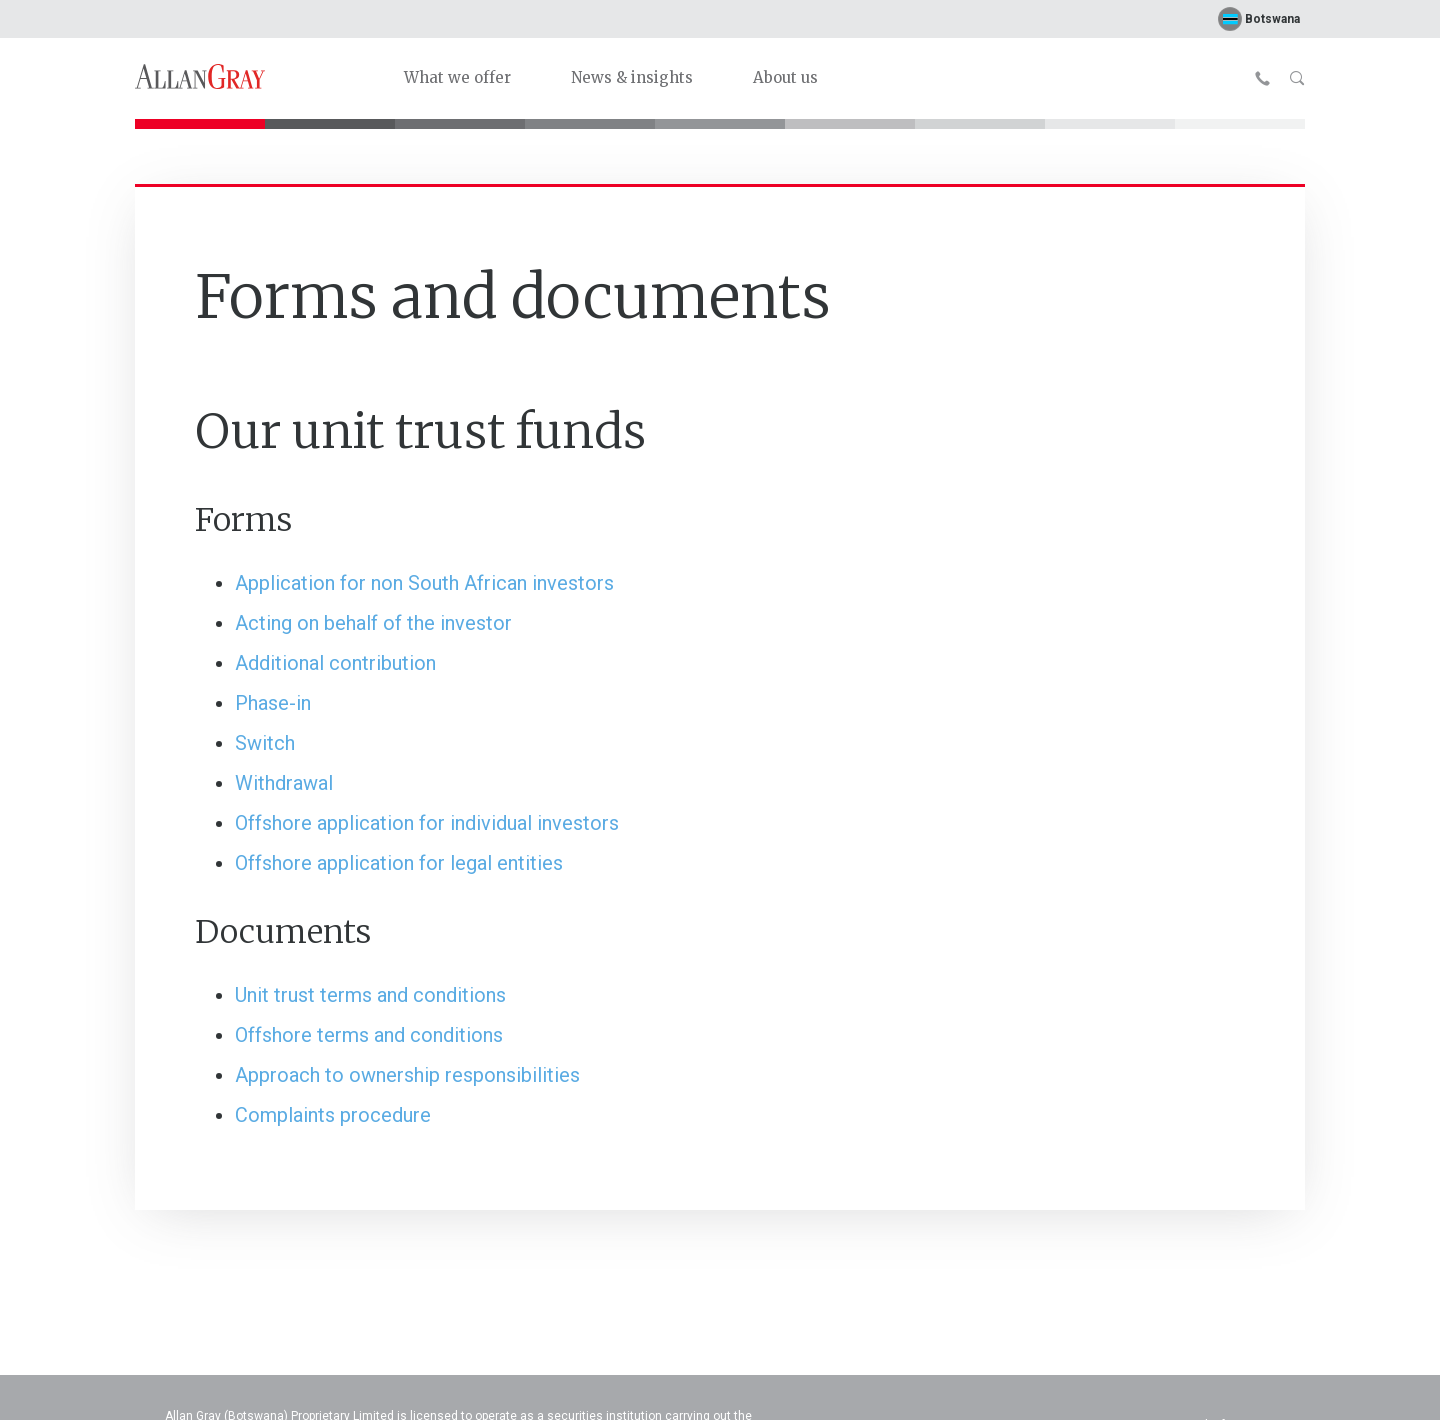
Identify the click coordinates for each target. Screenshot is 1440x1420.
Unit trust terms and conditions (370, 995)
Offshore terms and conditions (369, 1035)
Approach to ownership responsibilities (407, 1075)
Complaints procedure (333, 1115)
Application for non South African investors (424, 583)
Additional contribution (335, 663)
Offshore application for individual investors (427, 823)
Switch (265, 743)
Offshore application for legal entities (399, 863)
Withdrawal (284, 783)
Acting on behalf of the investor (373, 623)
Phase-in (273, 703)
